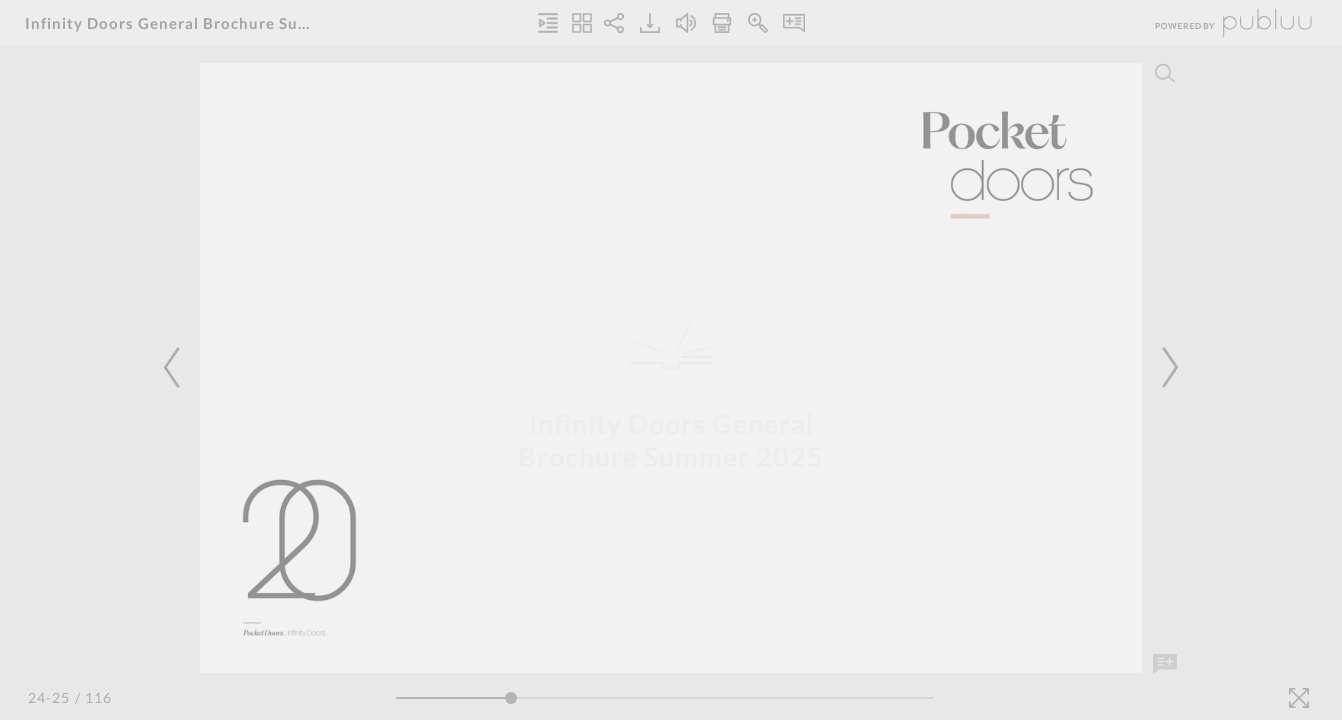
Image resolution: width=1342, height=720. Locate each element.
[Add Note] (1165, 664)
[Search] (1165, 73)
